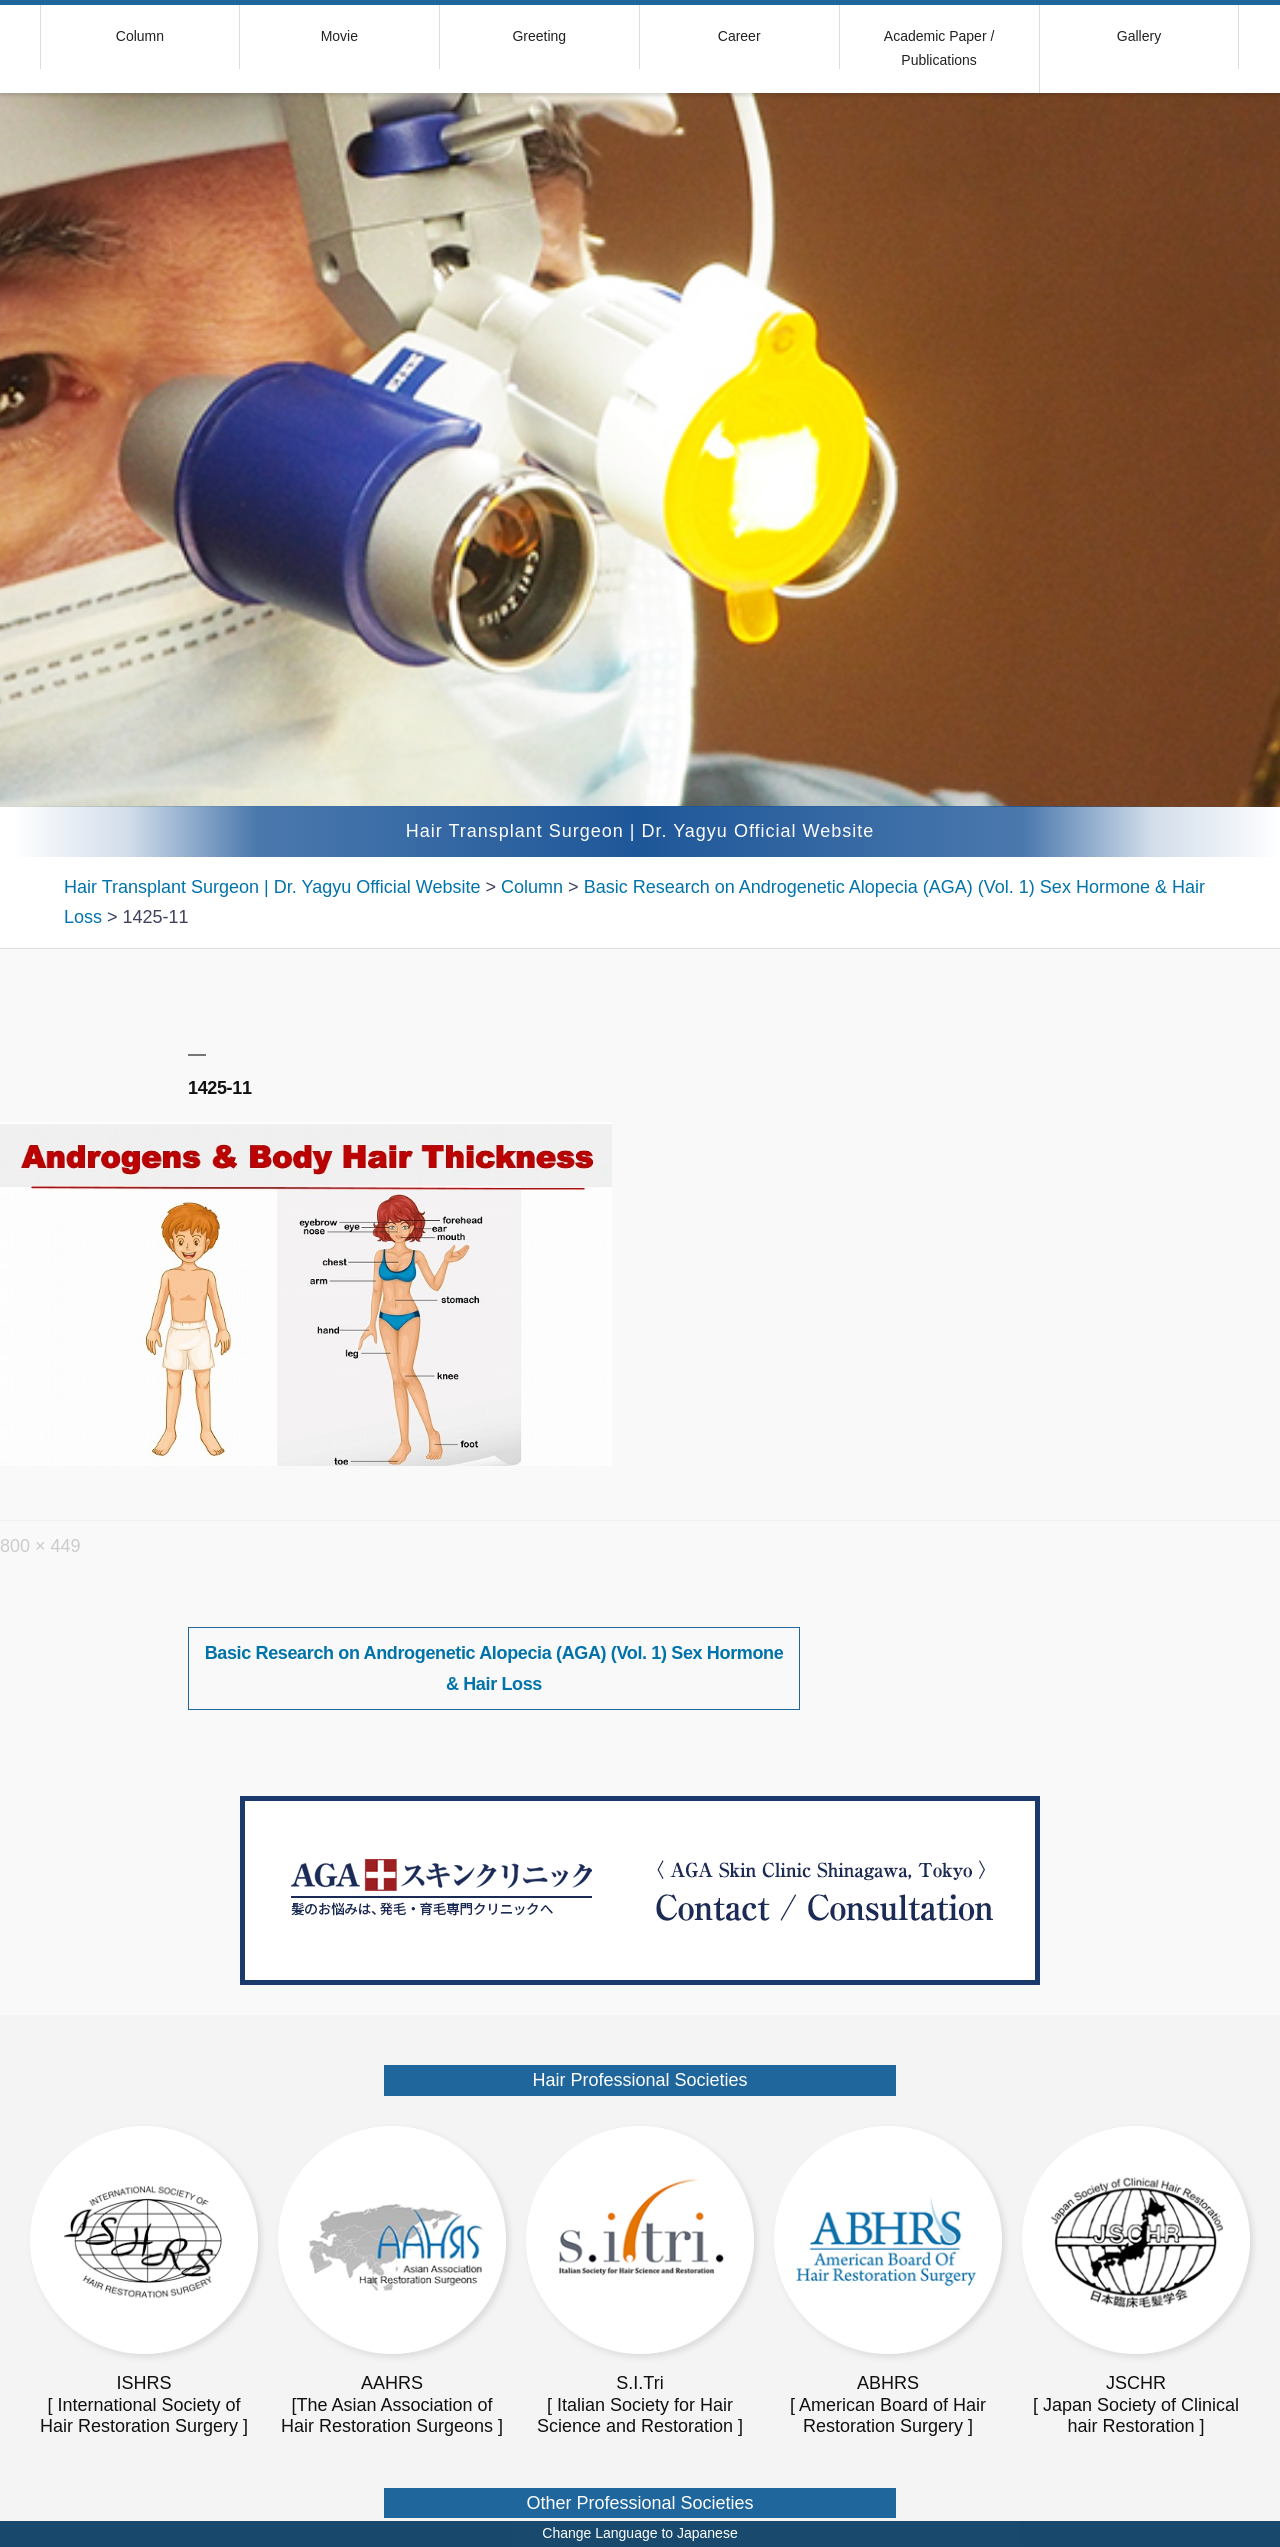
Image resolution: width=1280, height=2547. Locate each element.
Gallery (1139, 36)
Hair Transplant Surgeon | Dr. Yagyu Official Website (640, 831)
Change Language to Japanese (639, 2533)
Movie (339, 36)
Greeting (539, 36)
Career (739, 36)
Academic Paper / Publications (939, 48)
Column (140, 36)
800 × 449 (40, 1546)
